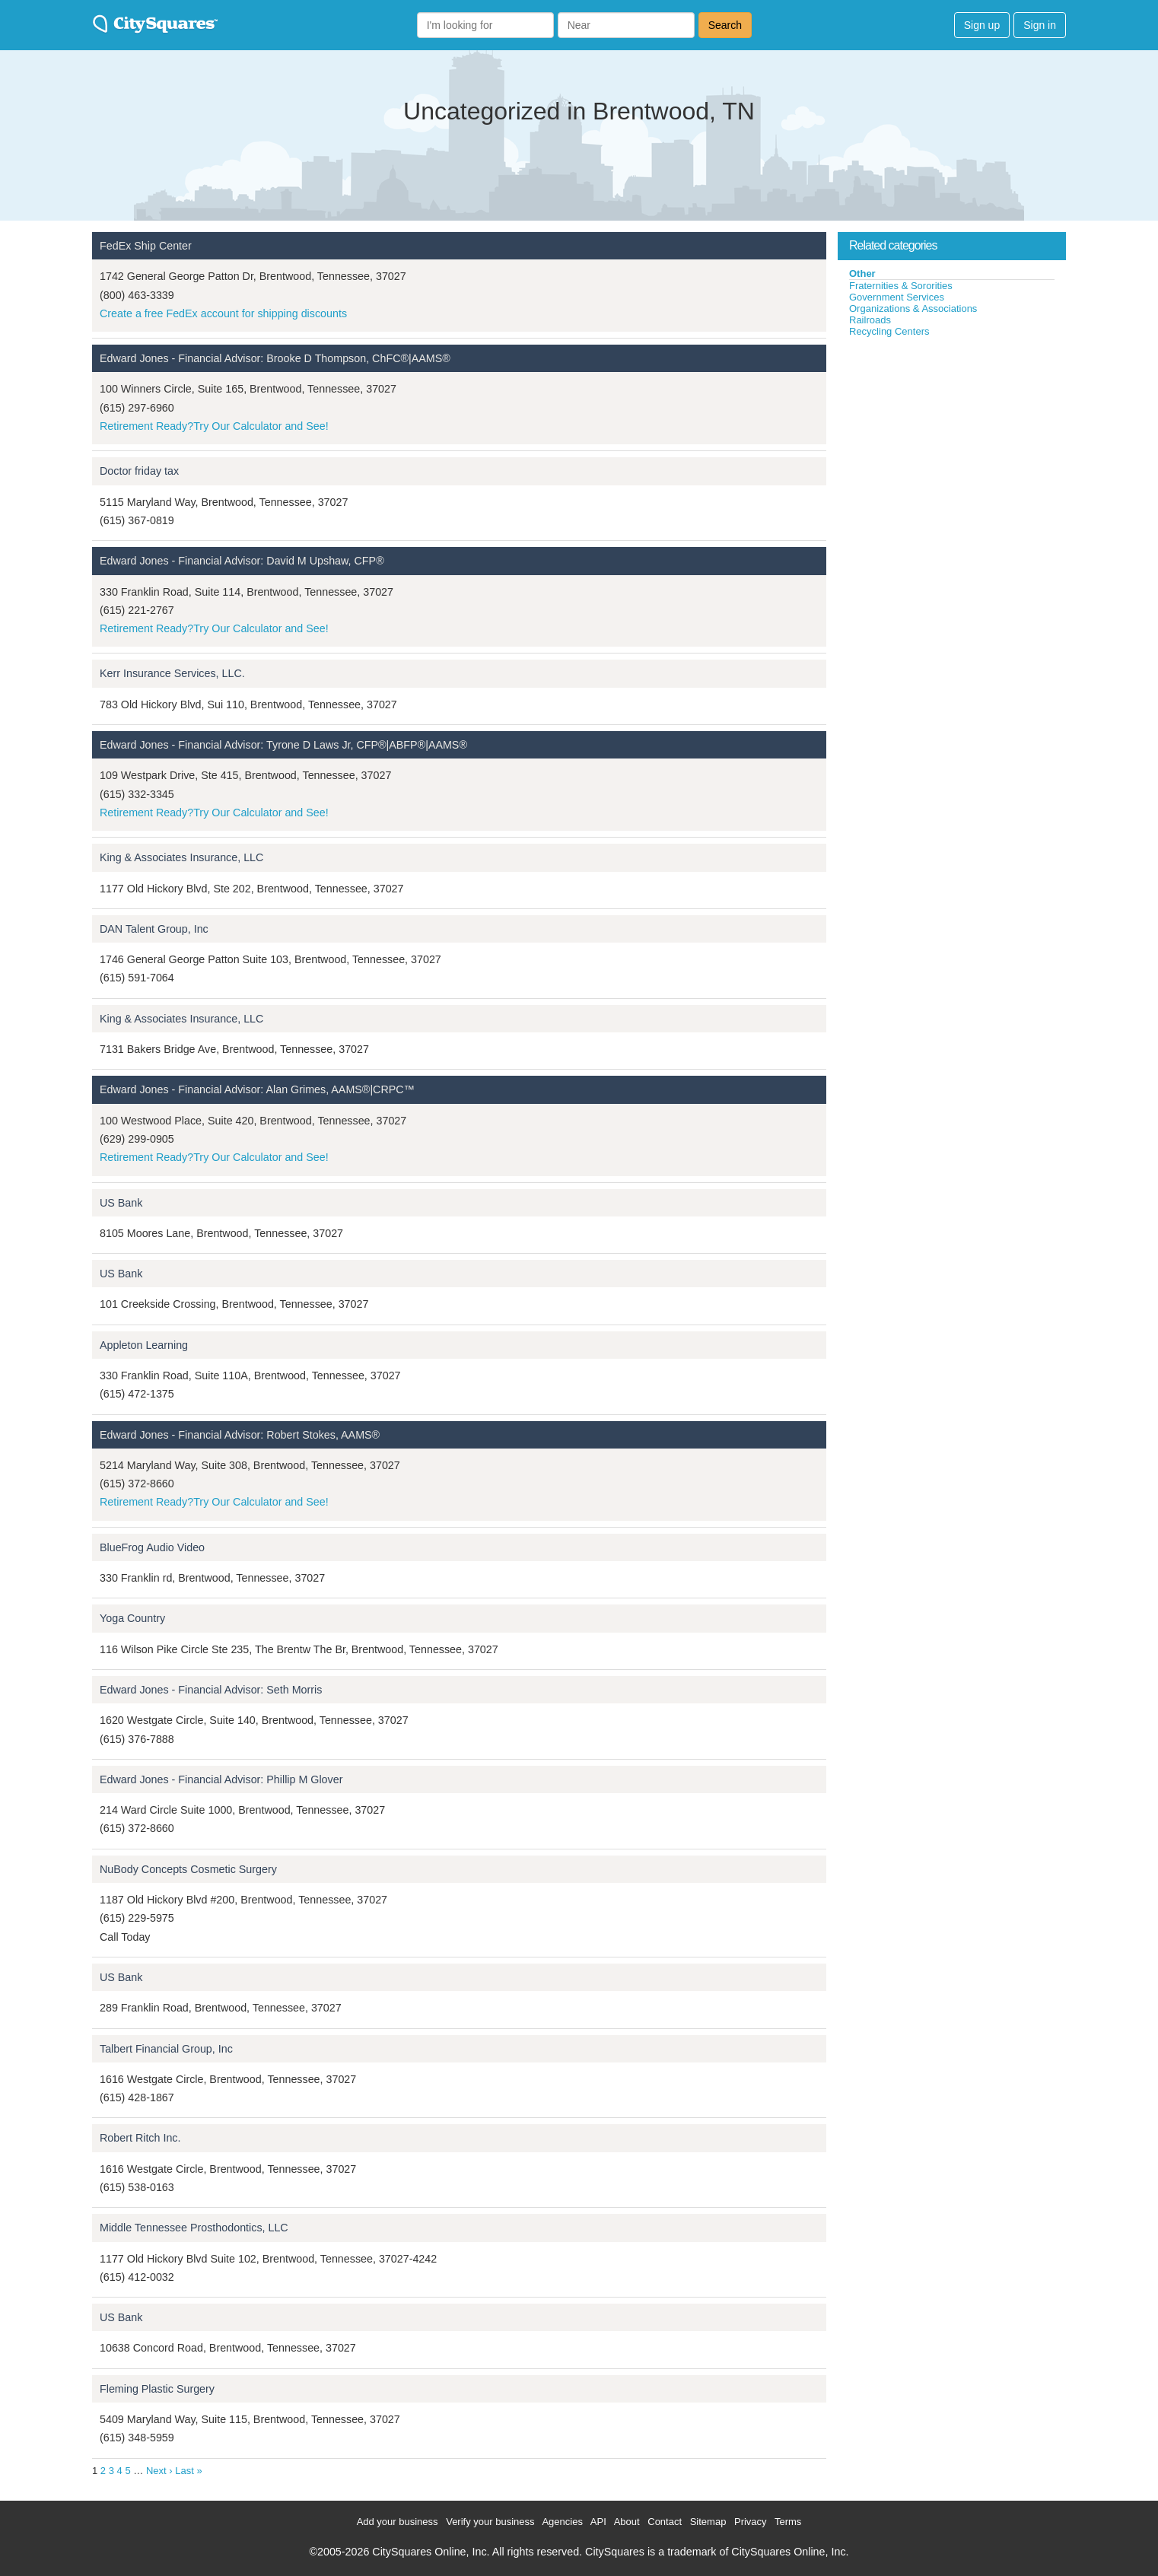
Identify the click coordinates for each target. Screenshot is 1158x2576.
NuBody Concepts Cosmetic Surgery (188, 1869)
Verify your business (490, 2521)
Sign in (1039, 25)
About (627, 2521)
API (598, 2521)
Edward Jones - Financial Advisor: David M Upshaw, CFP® (242, 561)
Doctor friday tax (139, 471)
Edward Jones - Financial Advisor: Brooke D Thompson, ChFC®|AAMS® (275, 358)
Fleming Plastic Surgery (157, 2389)
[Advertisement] (952, 452)
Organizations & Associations (913, 308)
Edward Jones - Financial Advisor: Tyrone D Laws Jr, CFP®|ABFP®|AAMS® (283, 745)
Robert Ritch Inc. (140, 2138)
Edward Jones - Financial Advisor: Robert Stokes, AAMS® (240, 1435)
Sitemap (708, 2521)
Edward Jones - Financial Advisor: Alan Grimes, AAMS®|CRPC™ (257, 1089)
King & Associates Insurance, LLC (181, 857)
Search (725, 25)
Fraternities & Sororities (901, 285)
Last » (188, 2470)
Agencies (562, 2521)
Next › (159, 2470)
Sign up (982, 25)
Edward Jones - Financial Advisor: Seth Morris (211, 1690)
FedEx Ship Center (146, 246)
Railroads (870, 320)
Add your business (397, 2521)
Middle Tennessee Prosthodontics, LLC (194, 2227)
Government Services (896, 297)
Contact (664, 2521)
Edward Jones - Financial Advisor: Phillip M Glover (221, 1779)
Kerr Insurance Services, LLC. (172, 673)
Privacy (750, 2521)
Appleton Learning (144, 1345)
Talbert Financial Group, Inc (166, 2049)
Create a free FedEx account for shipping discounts (223, 313)
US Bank (121, 1203)
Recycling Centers (889, 331)
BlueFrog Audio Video (152, 1547)
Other (862, 273)
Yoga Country (132, 1618)
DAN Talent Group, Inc (154, 929)
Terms (788, 2521)
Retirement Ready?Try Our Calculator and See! (214, 426)
